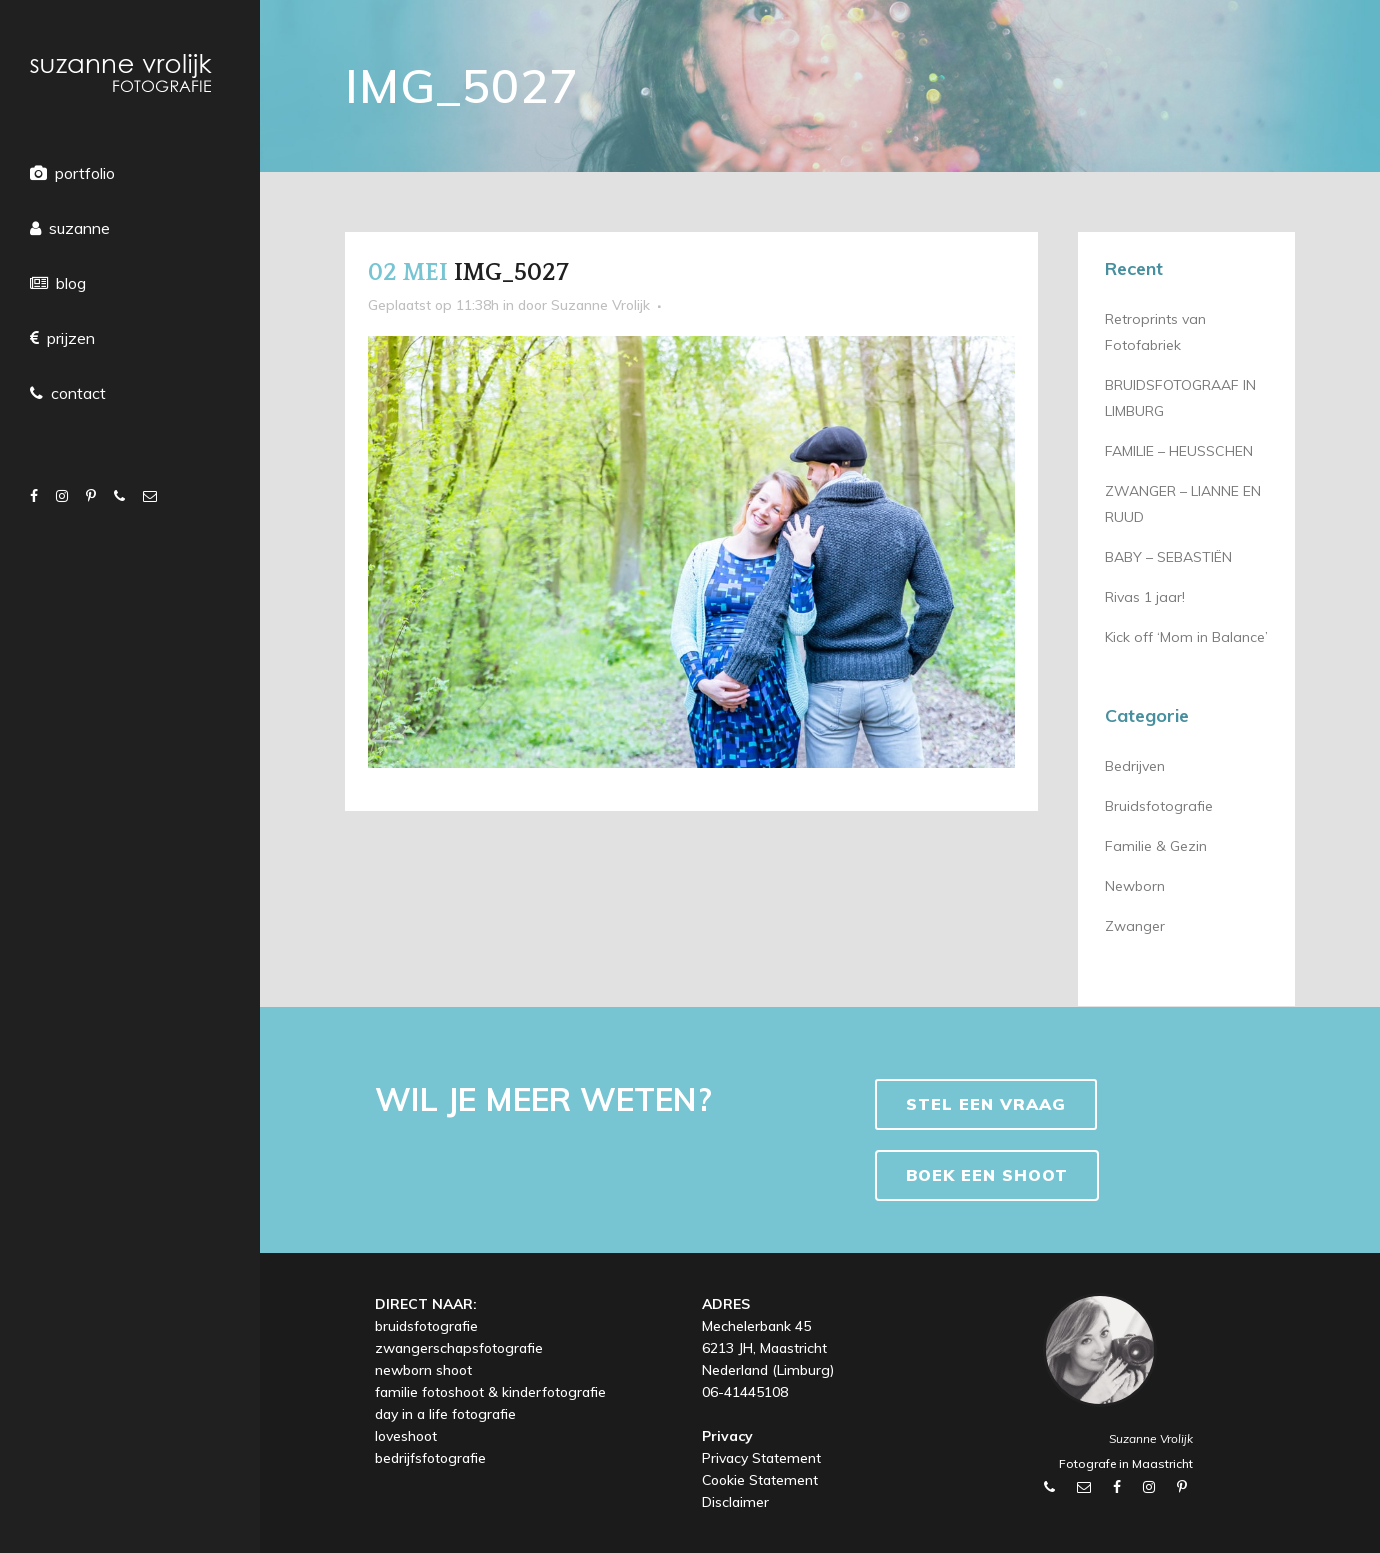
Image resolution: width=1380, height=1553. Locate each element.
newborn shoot (423, 1370)
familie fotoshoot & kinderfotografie (490, 1392)
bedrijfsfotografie (430, 1458)
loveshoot (406, 1436)
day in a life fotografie (445, 1414)
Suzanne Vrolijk (600, 305)
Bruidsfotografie (1159, 806)
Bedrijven (1135, 766)
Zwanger (1135, 926)
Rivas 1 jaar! (1145, 597)
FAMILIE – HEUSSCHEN (1179, 451)
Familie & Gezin (1156, 846)
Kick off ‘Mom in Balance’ (1186, 637)
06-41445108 (745, 1392)
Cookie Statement (760, 1480)
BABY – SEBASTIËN (1168, 557)
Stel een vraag (986, 1104)
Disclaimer (735, 1502)
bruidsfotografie (426, 1326)
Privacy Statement (761, 1458)
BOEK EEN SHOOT (987, 1175)
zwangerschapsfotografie (459, 1348)
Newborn (1135, 886)
